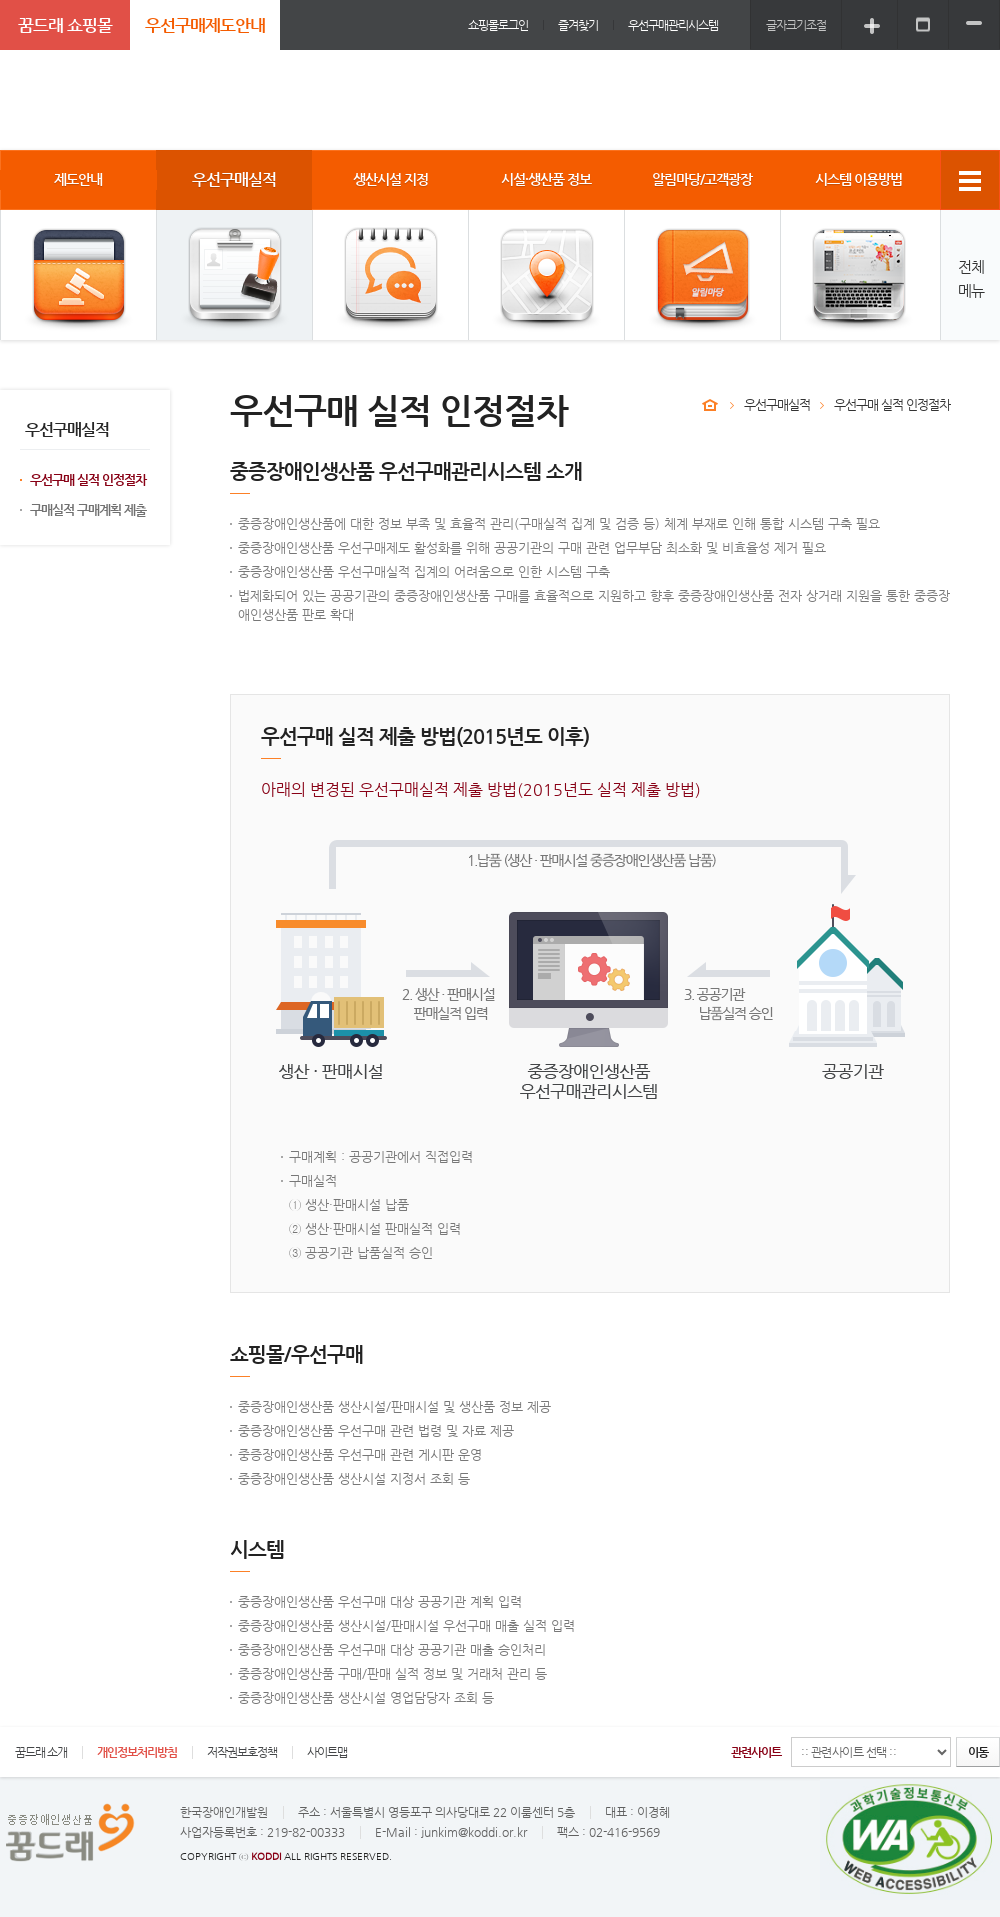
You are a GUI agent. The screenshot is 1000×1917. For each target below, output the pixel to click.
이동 (978, 1752)
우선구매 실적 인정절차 (88, 479)
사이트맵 (327, 1752)
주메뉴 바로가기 (0, 0)
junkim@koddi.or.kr (474, 1832)
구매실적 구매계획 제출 (88, 509)
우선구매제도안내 (205, 25)
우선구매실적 (777, 404)
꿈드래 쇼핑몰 (65, 25)
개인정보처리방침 (137, 1752)
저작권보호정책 (242, 1752)
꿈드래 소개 (41, 1752)
